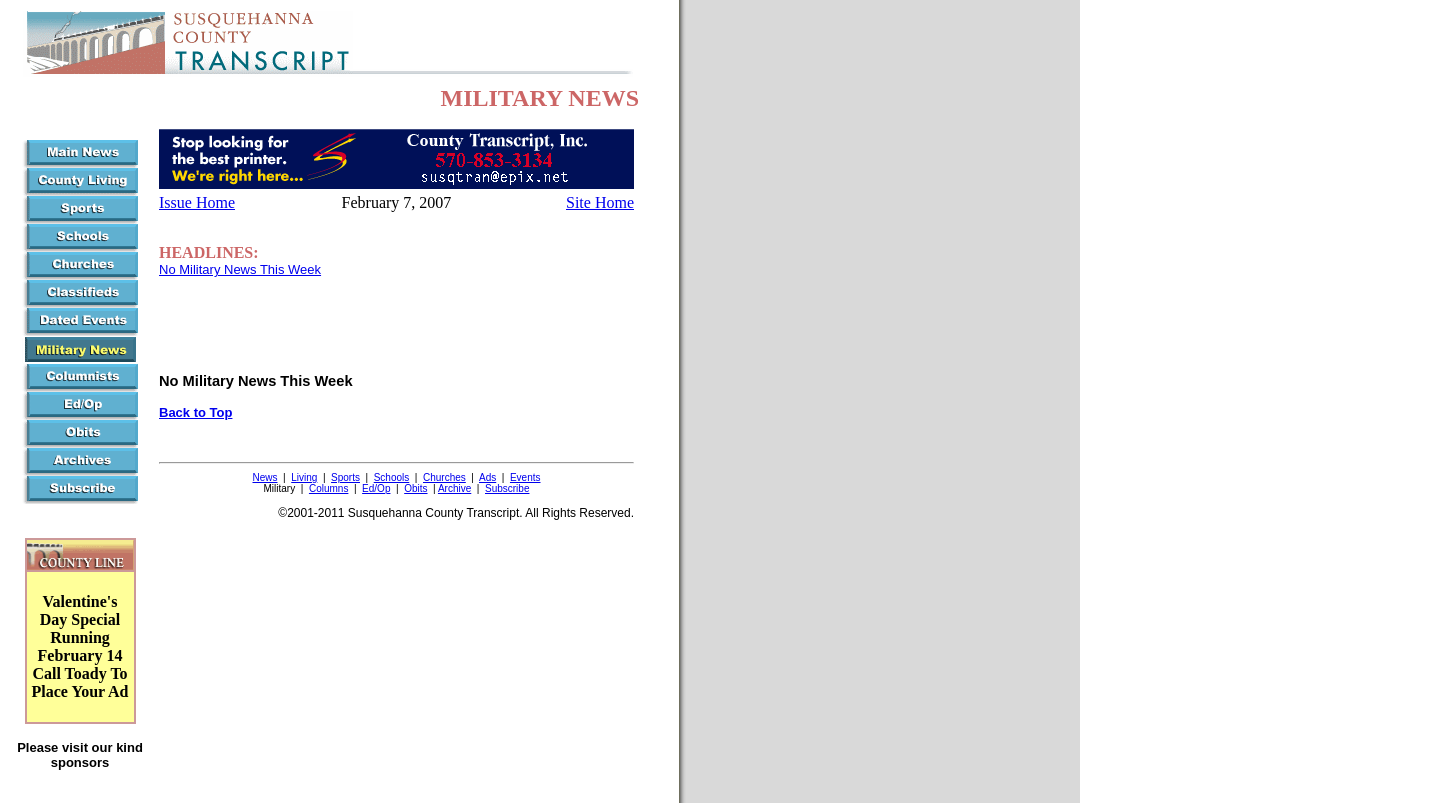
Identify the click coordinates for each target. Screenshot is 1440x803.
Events (525, 477)
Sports (345, 477)
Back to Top (195, 412)
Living (304, 477)
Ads (487, 477)
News (264, 477)
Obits (415, 488)
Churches (444, 477)
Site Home (600, 202)
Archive (454, 488)
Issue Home (197, 202)
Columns (328, 488)
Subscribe (507, 488)
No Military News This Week (240, 269)
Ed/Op (376, 488)
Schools (392, 477)
